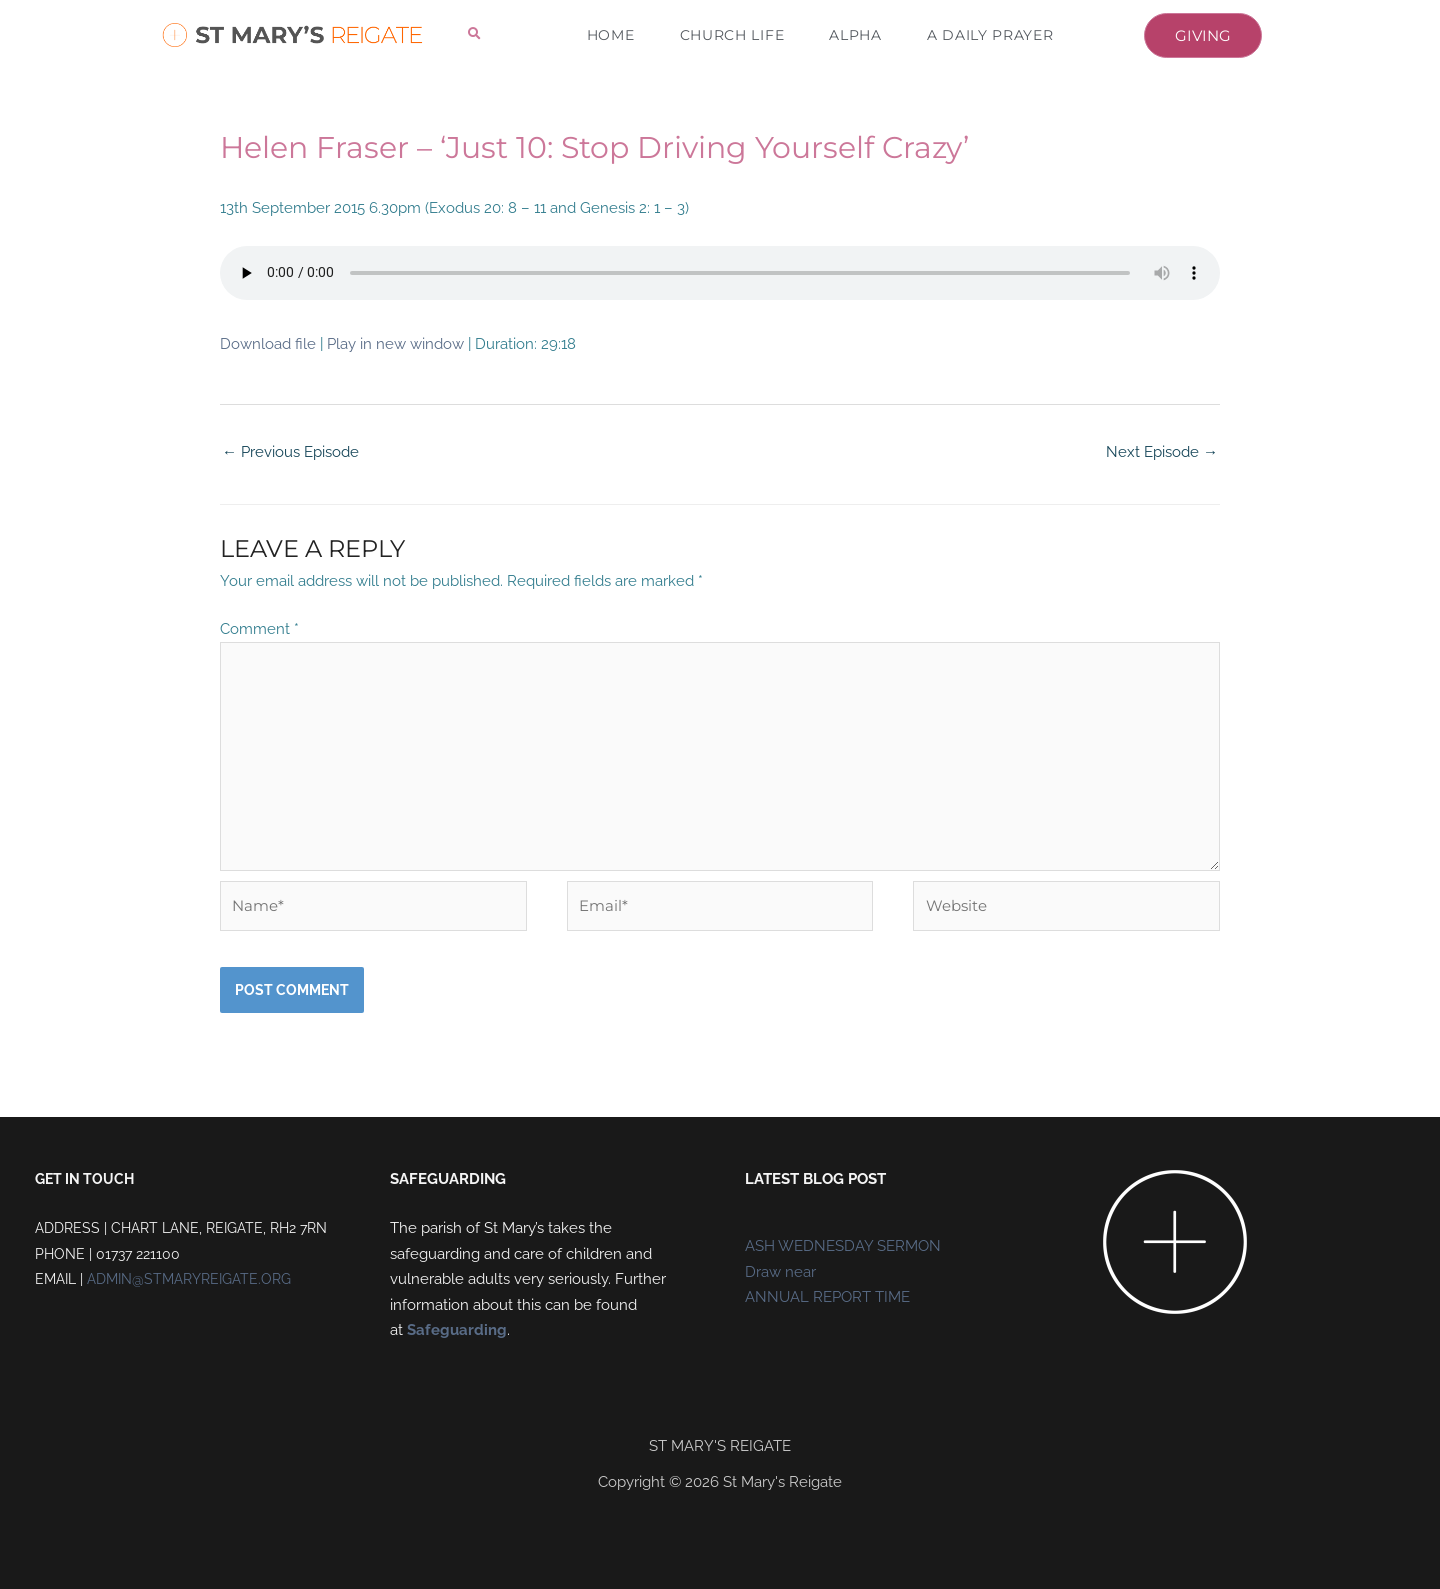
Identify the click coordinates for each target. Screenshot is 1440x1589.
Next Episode (1162, 452)
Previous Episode (290, 452)
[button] (474, 34)
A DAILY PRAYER (990, 35)
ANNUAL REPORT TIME (827, 1297)
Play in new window (395, 344)
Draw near (780, 1272)
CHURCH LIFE (732, 35)
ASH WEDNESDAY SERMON (843, 1246)
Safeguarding (457, 1330)
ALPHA (855, 35)
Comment (259, 629)
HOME (611, 35)
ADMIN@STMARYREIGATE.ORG (189, 1279)
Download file (268, 344)
